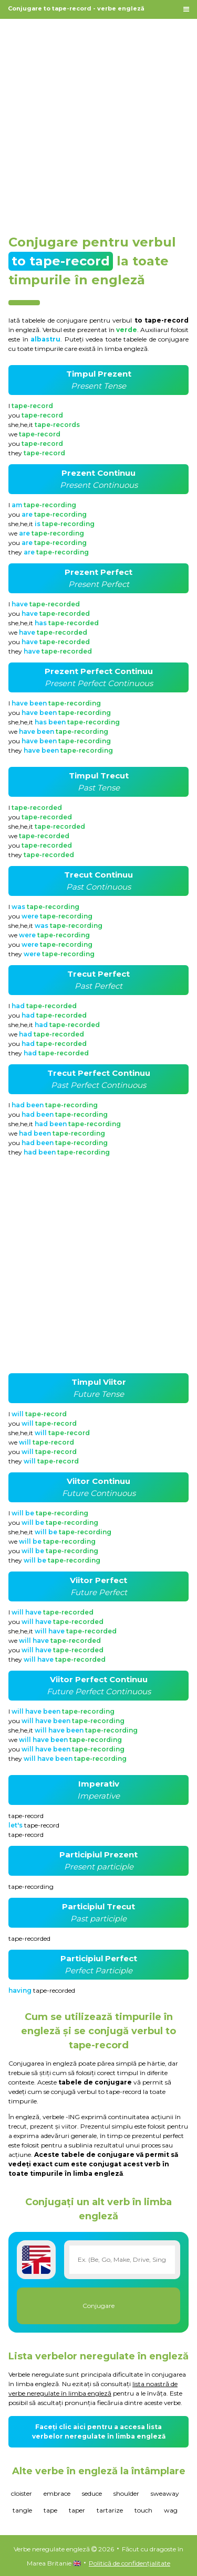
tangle (22, 2510)
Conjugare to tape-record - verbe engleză (76, 8)
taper (77, 2510)
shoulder (126, 2493)
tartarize (110, 2510)
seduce (92, 2493)
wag (171, 2510)
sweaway (165, 2493)
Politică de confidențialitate (129, 2563)
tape (50, 2510)
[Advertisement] (98, 121)
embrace (57, 2493)
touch (143, 2510)
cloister (21, 2493)
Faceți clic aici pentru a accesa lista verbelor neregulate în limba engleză (98, 2431)
